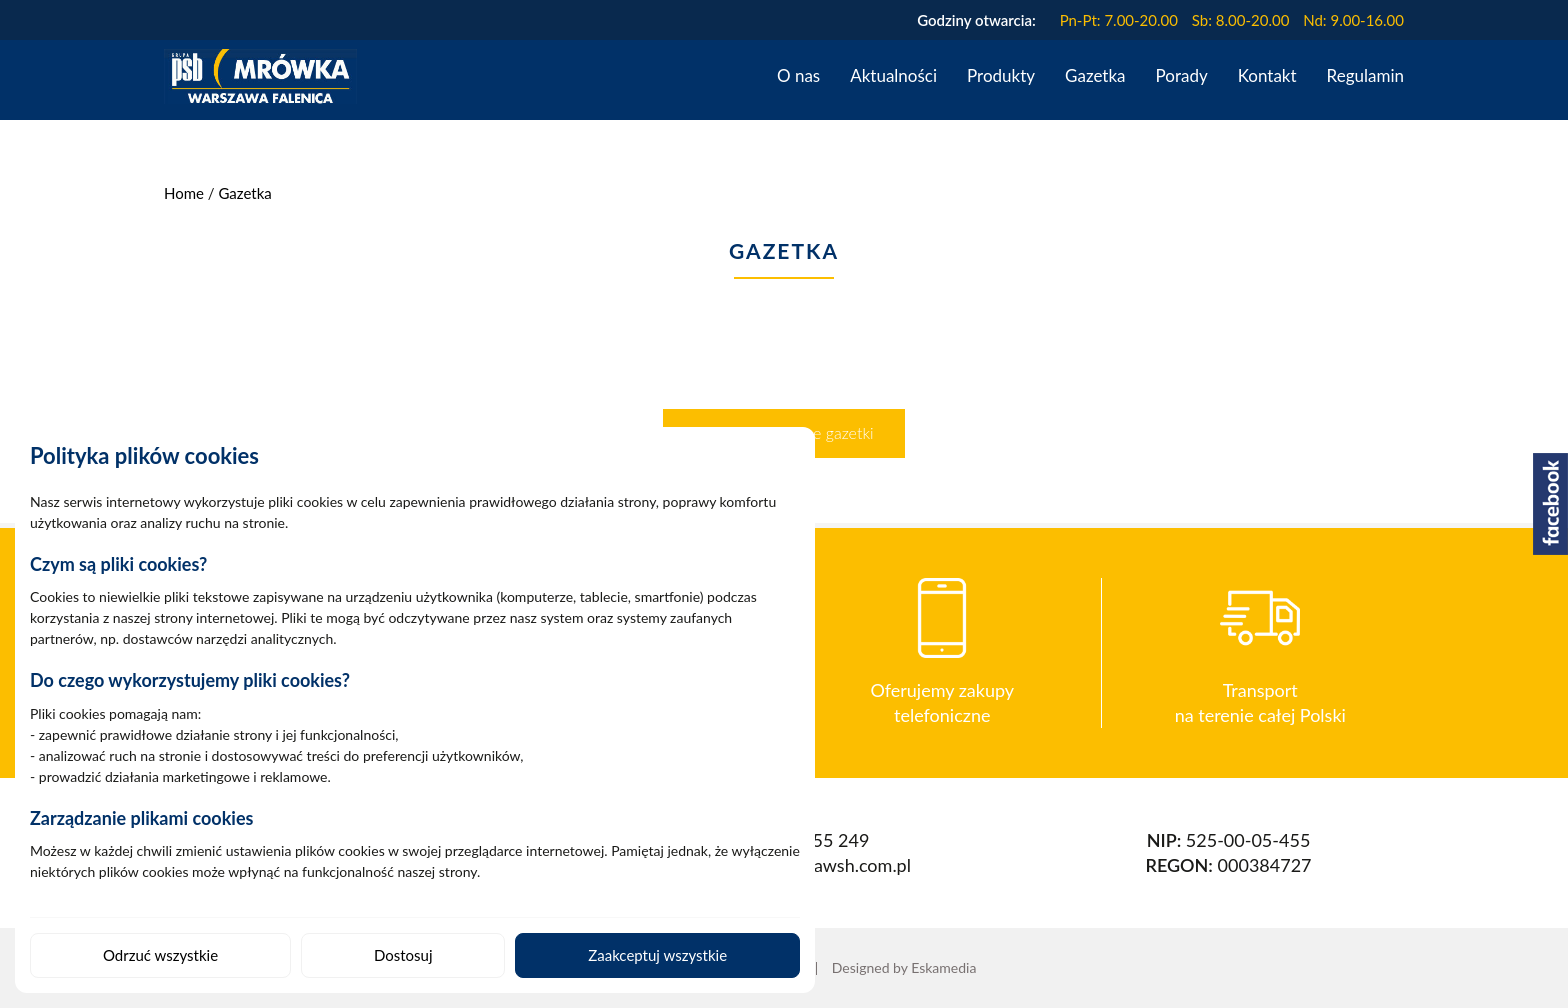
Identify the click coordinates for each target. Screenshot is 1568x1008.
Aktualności (893, 75)
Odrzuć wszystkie (160, 955)
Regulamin (1365, 75)
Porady (1182, 75)
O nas (798, 75)
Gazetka (1095, 75)
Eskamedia (943, 967)
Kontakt (1267, 75)
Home (184, 193)
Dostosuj (403, 955)
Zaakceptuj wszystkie (657, 955)
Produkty (1001, 75)
